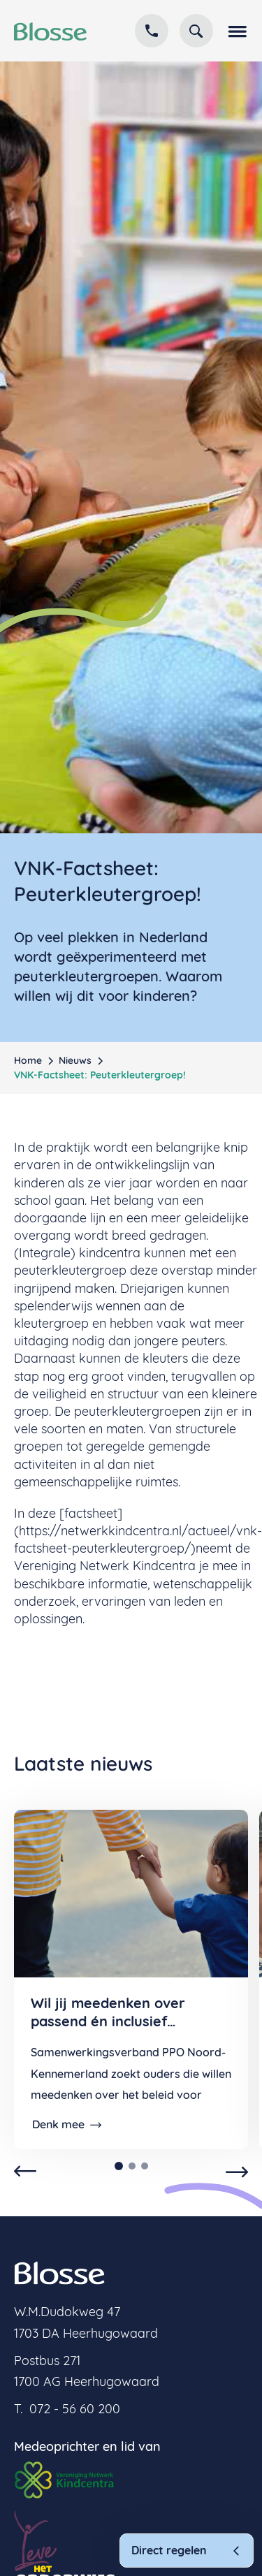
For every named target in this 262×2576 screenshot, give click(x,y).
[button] (236, 30)
